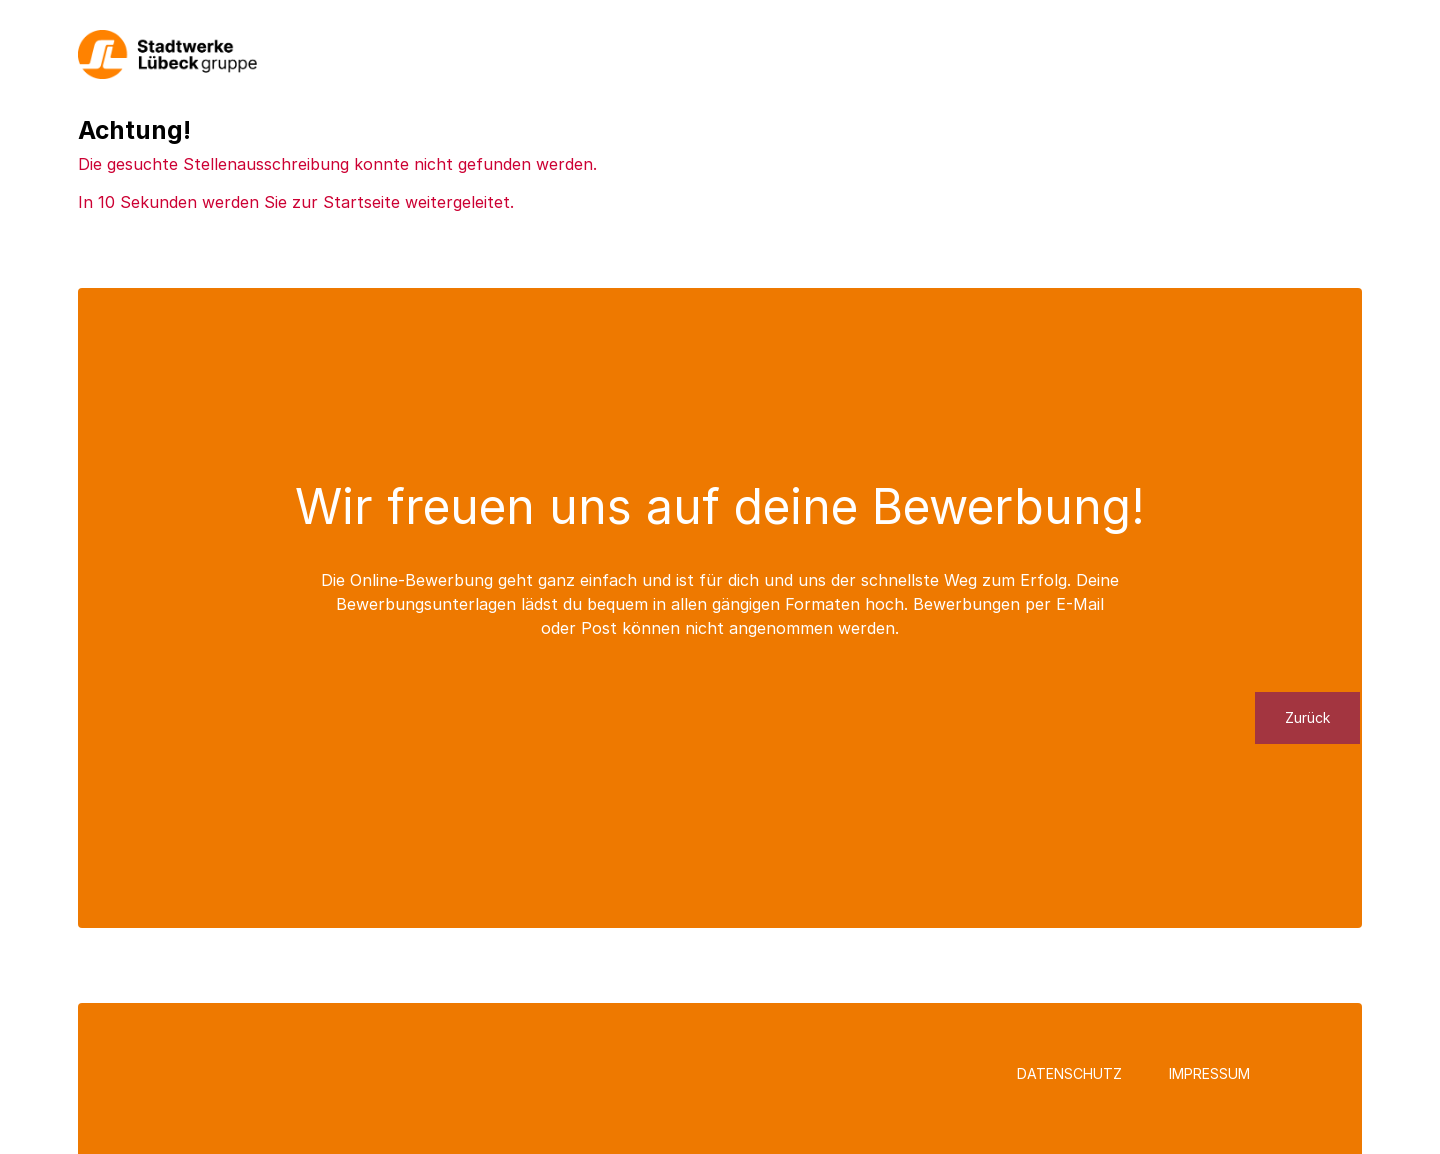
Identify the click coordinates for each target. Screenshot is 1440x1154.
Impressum (1209, 1073)
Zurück (1307, 717)
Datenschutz (1069, 1073)
